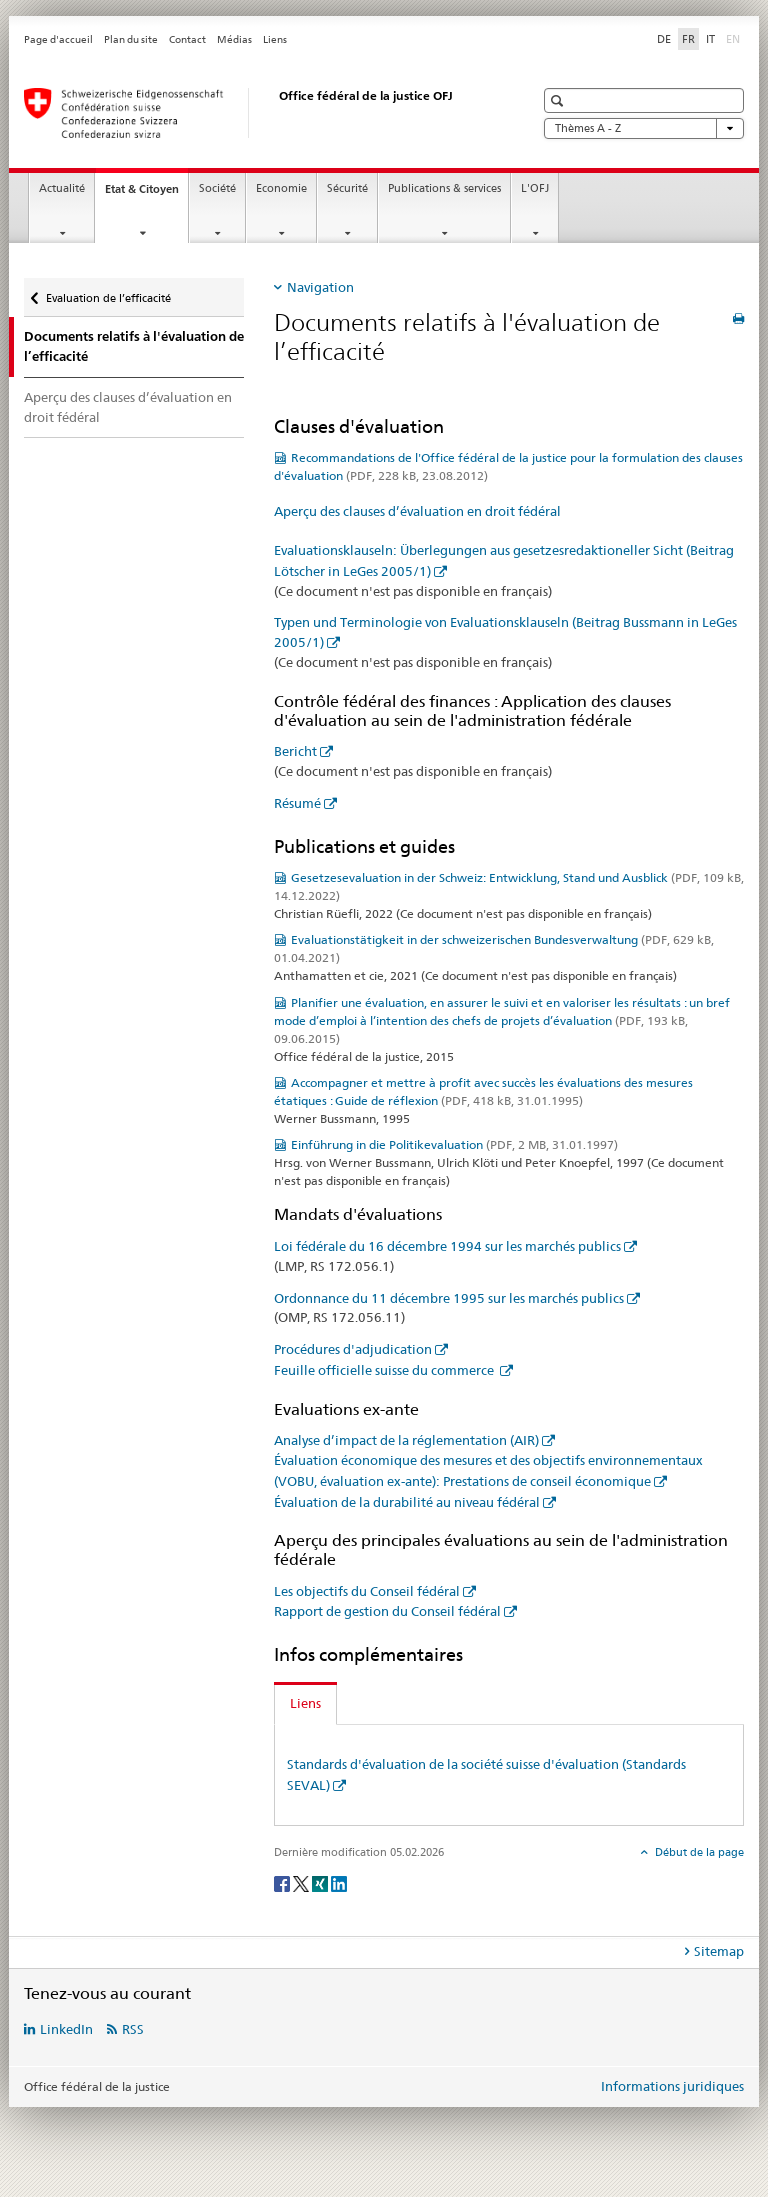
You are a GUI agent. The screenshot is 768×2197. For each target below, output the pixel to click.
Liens (275, 39)
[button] (559, 100)
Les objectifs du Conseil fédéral (367, 1591)
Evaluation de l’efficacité (108, 291)
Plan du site (131, 39)
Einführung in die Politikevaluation (454, 1144)
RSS (133, 2029)
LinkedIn (66, 2029)
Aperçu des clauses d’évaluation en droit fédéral (128, 407)
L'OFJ (535, 188)
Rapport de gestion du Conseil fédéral (387, 1611)
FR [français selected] (688, 39)
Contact (187, 39)
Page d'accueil (58, 39)
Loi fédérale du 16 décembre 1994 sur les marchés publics (447, 1246)
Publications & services (444, 188)
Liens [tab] (305, 1703)
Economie (281, 188)
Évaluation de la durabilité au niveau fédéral (407, 1502)
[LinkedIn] (339, 1882)
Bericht (295, 751)
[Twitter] (302, 1882)
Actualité (62, 188)
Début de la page (698, 1852)
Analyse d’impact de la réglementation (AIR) (406, 1440)
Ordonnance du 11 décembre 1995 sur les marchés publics (449, 1298)
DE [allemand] (664, 39)
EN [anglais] (735, 38)
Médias (234, 39)
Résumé (297, 803)
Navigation (320, 287)
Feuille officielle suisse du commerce (385, 1370)
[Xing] (321, 1882)
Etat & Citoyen (146, 194)
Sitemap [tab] (719, 1951)
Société (217, 188)
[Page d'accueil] (259, 113)
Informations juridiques (672, 2086)
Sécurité (347, 188)
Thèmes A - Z (644, 128)
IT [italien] (710, 39)
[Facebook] (283, 1882)
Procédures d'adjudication (353, 1349)
